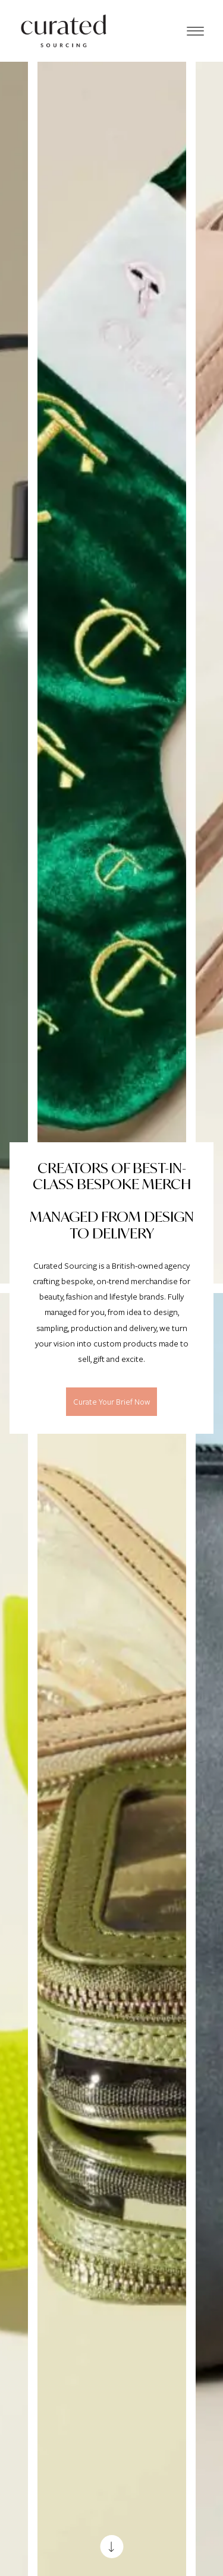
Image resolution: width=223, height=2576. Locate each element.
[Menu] (195, 31)
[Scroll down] (111, 2546)
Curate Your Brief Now (111, 1401)
